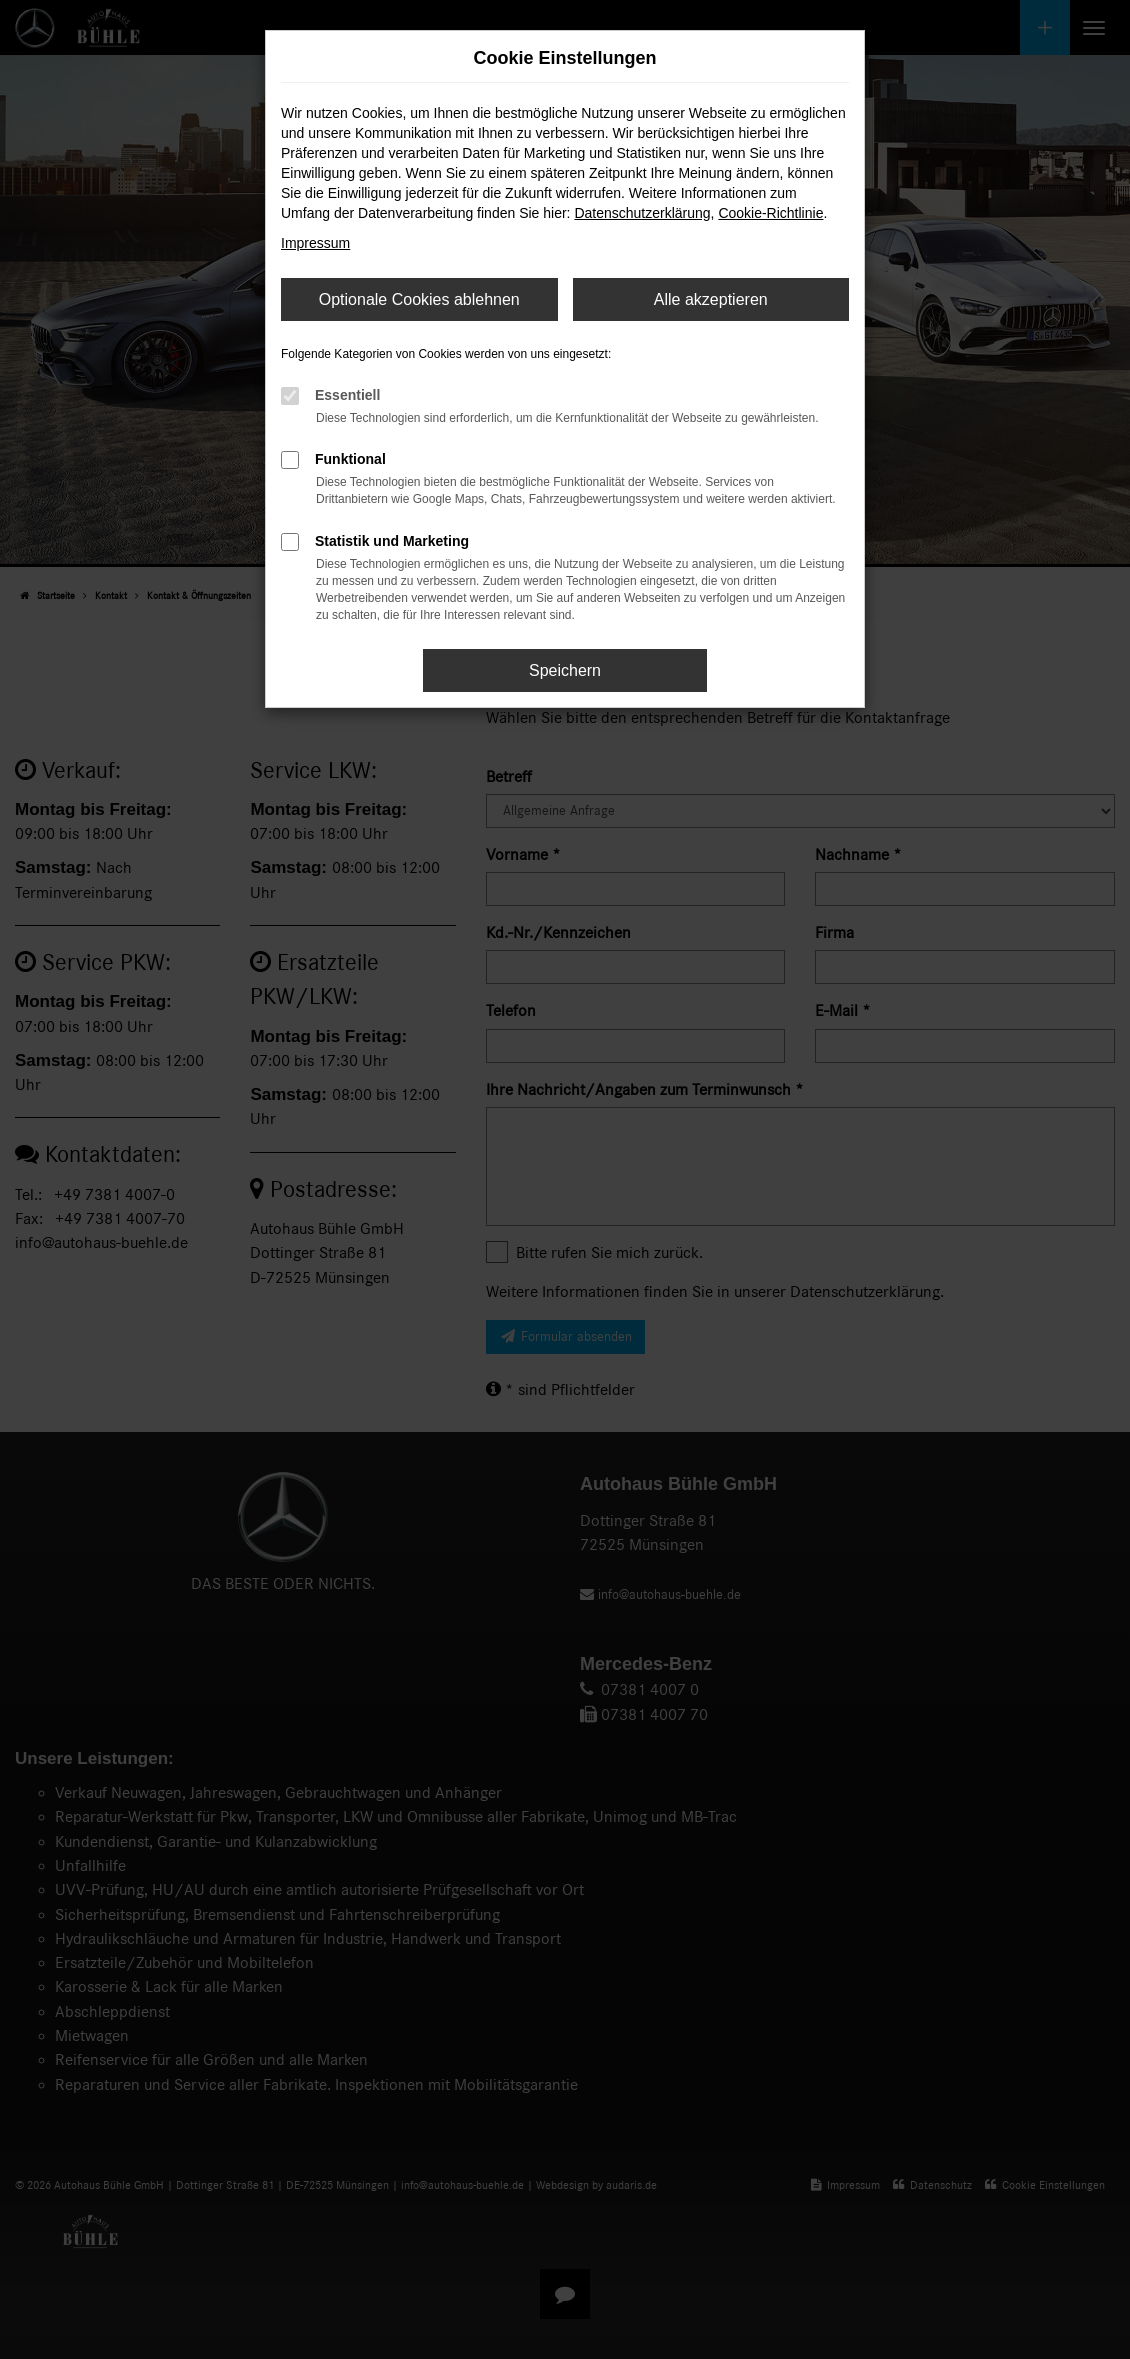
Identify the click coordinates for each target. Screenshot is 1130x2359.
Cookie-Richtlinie (770, 213)
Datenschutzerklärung (642, 213)
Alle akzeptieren (711, 299)
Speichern (565, 670)
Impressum (315, 243)
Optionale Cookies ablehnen (419, 299)
